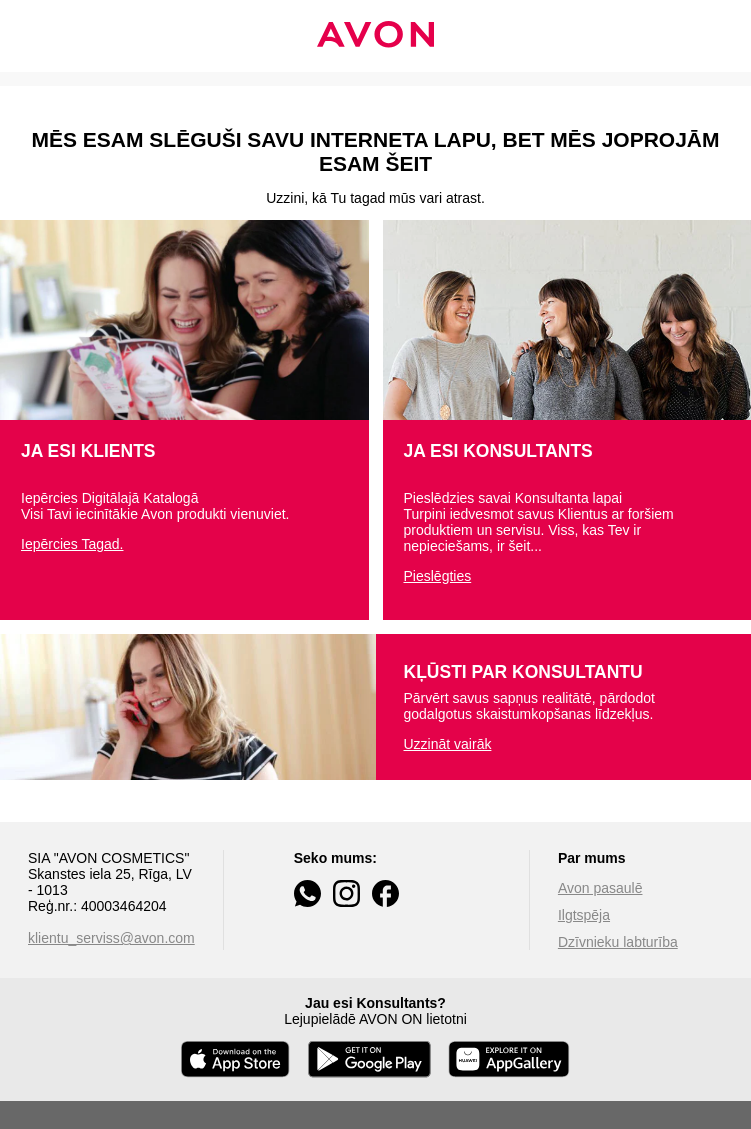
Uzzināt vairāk (448, 744)
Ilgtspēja (584, 915)
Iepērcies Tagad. (72, 544)
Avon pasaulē (600, 888)
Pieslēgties (438, 576)
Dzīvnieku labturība (618, 942)
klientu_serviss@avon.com (111, 938)
